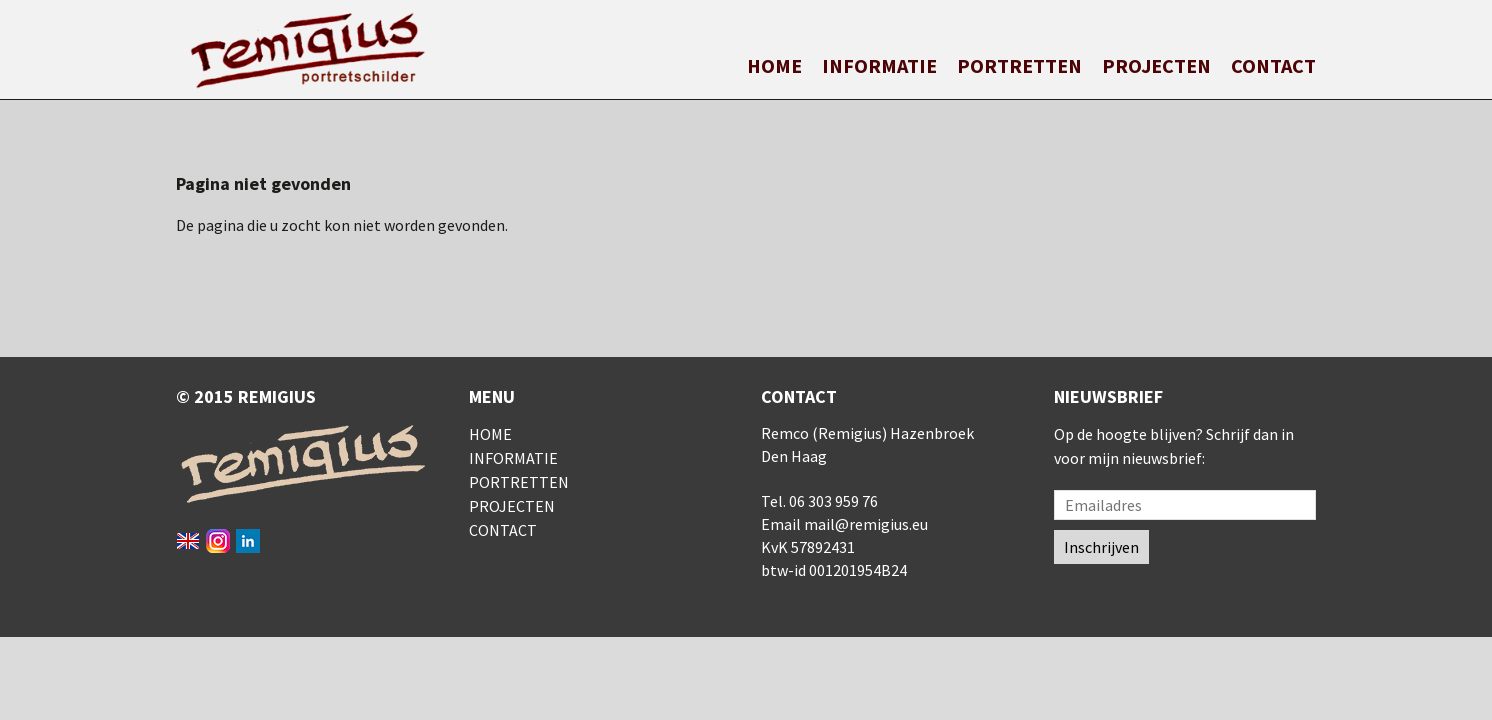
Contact (1273, 65)
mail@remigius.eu (866, 524)
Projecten (1156, 65)
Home (774, 65)
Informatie (879, 65)
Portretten (1019, 65)
